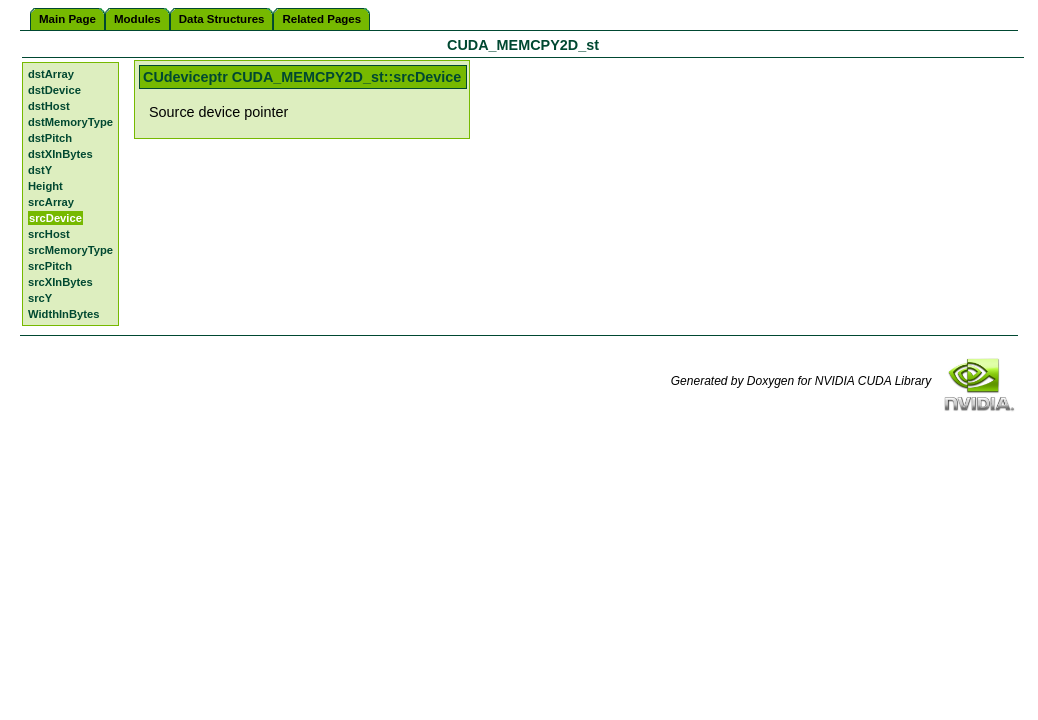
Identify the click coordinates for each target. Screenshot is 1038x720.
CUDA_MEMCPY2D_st (523, 45)
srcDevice (55, 218)
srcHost (49, 234)
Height (45, 186)
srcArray (51, 202)
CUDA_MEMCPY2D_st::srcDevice (347, 77)
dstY (40, 170)
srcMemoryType (70, 250)
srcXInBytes (60, 282)
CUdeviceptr (185, 77)
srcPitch (50, 266)
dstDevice (54, 90)
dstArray (51, 74)
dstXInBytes (60, 154)
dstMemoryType (70, 122)
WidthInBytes (63, 314)
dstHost (49, 106)
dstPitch (50, 138)
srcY (40, 298)
